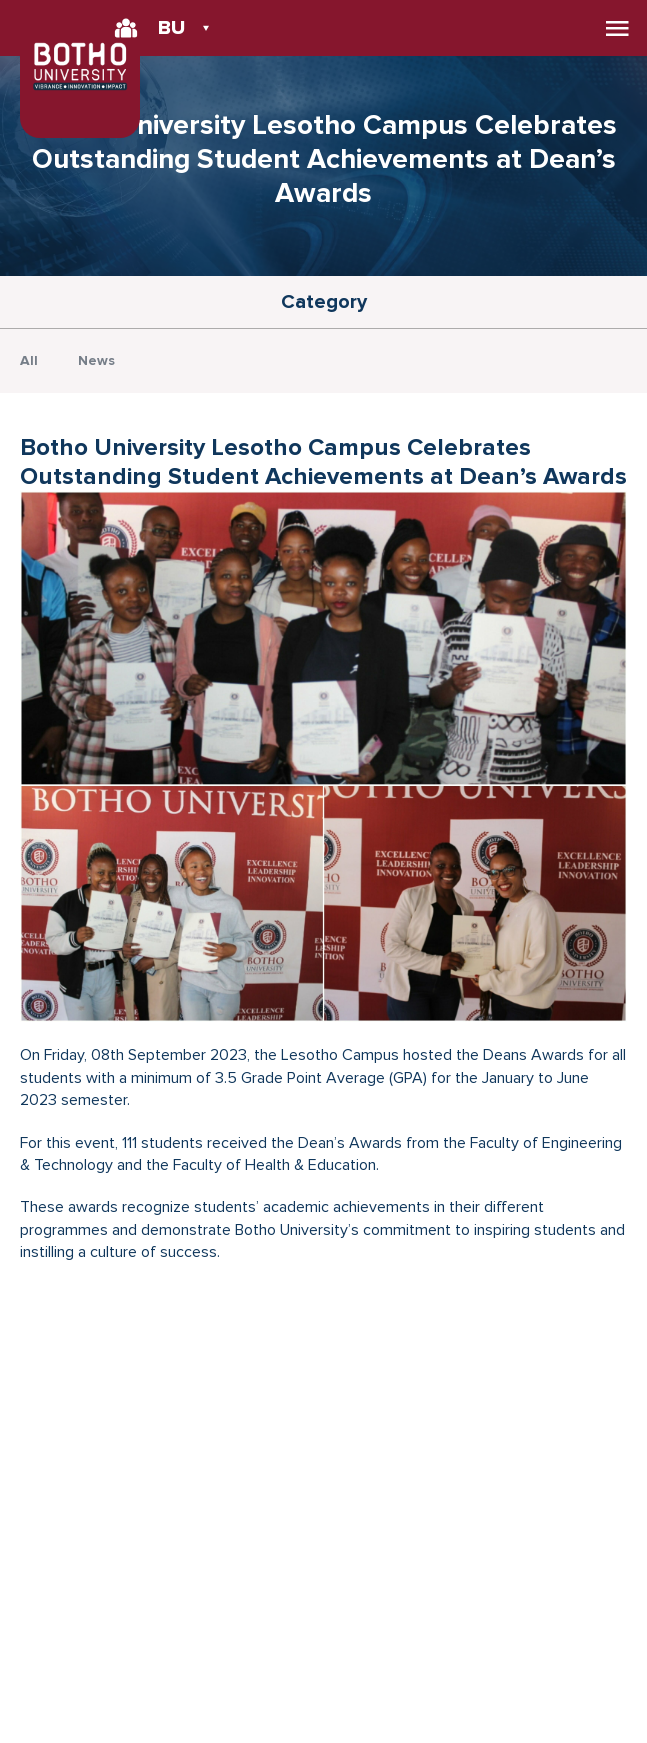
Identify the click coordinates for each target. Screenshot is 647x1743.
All (29, 360)
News (96, 360)
